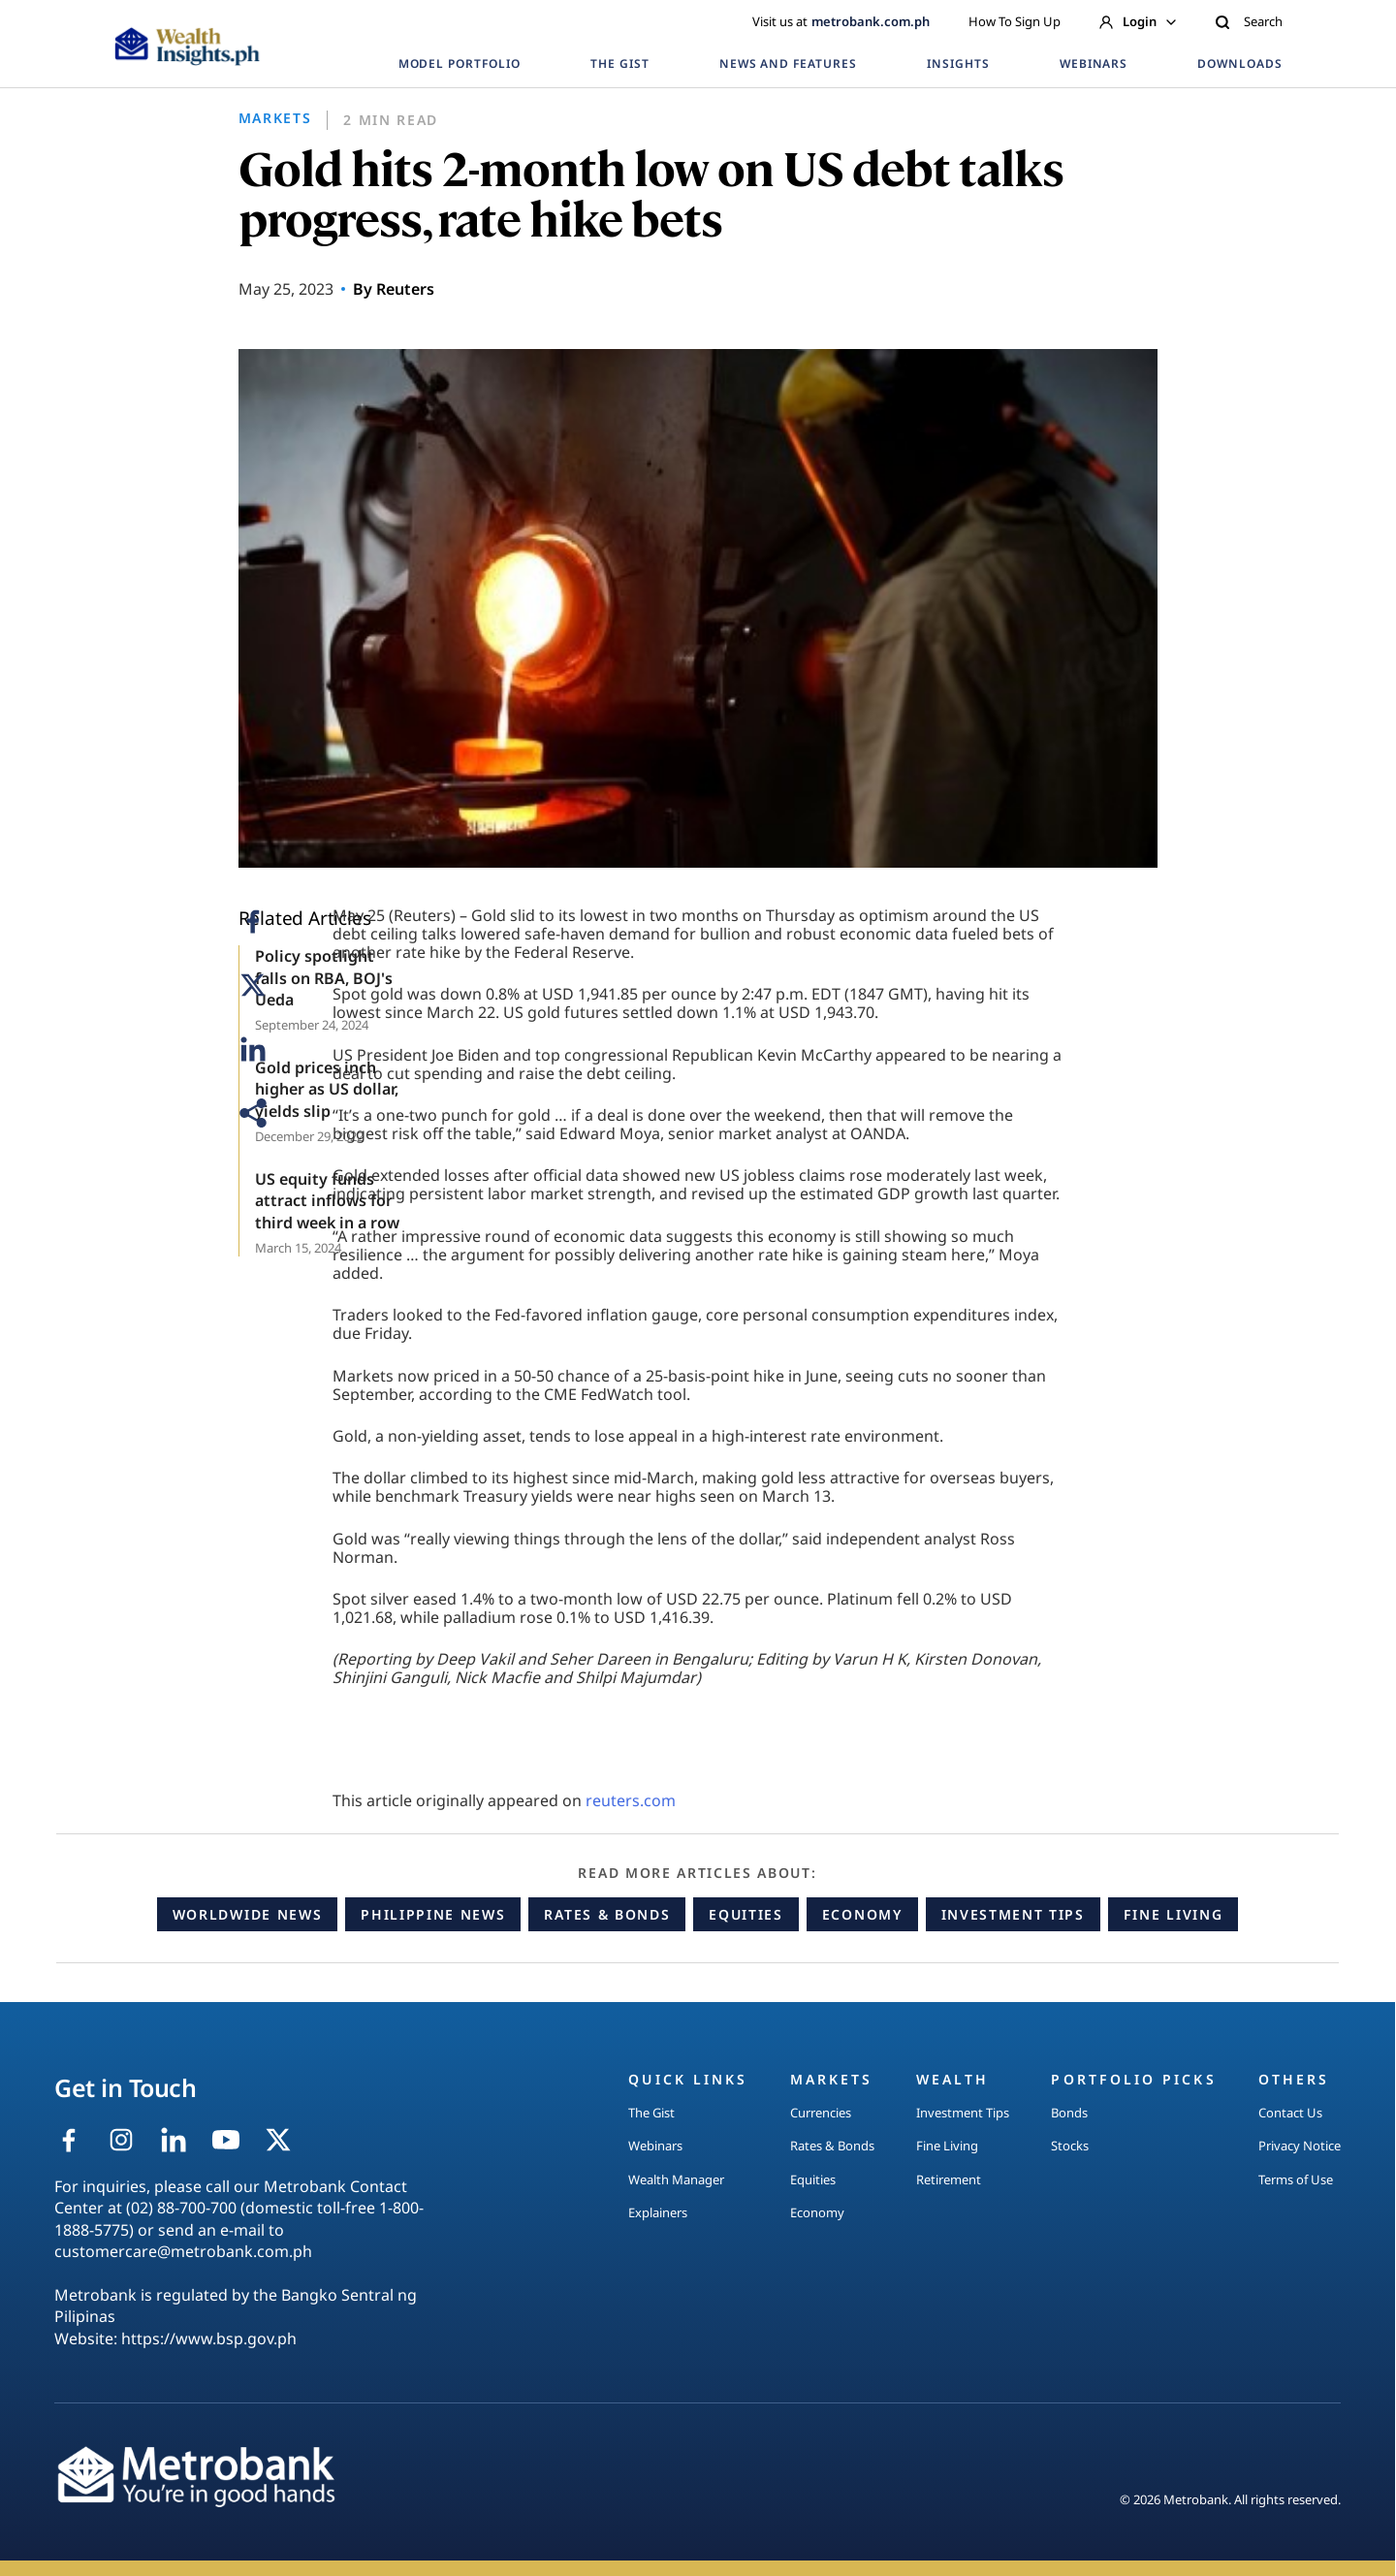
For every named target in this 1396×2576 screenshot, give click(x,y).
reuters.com (631, 1800)
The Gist (651, 2112)
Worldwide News (248, 1914)
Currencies (820, 2112)
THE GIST (620, 63)
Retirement (948, 2179)
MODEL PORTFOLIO (459, 63)
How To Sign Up (1014, 21)
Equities (745, 1914)
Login (1137, 21)
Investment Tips (1013, 1914)
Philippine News (433, 1914)
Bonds (1069, 2112)
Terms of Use (1295, 2179)
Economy (862, 1914)
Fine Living (1173, 1914)
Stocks (1070, 2145)
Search (1249, 21)
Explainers (657, 2212)
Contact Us (1290, 2112)
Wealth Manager (676, 2179)
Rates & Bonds (607, 1914)
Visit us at (841, 21)
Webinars (655, 2145)
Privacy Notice (1299, 2145)
